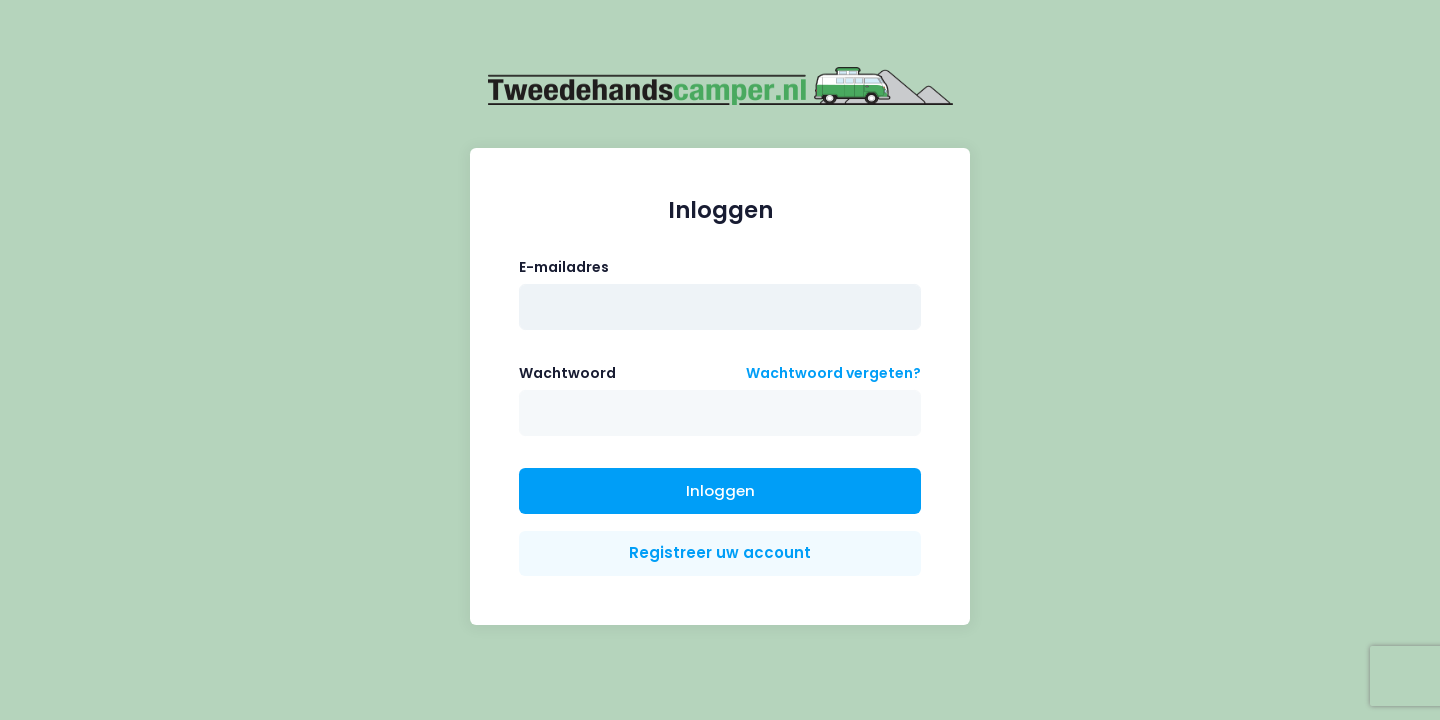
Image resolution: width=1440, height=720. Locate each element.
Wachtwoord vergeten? (833, 373)
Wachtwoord (567, 373)
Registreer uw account (720, 552)
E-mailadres (564, 267)
